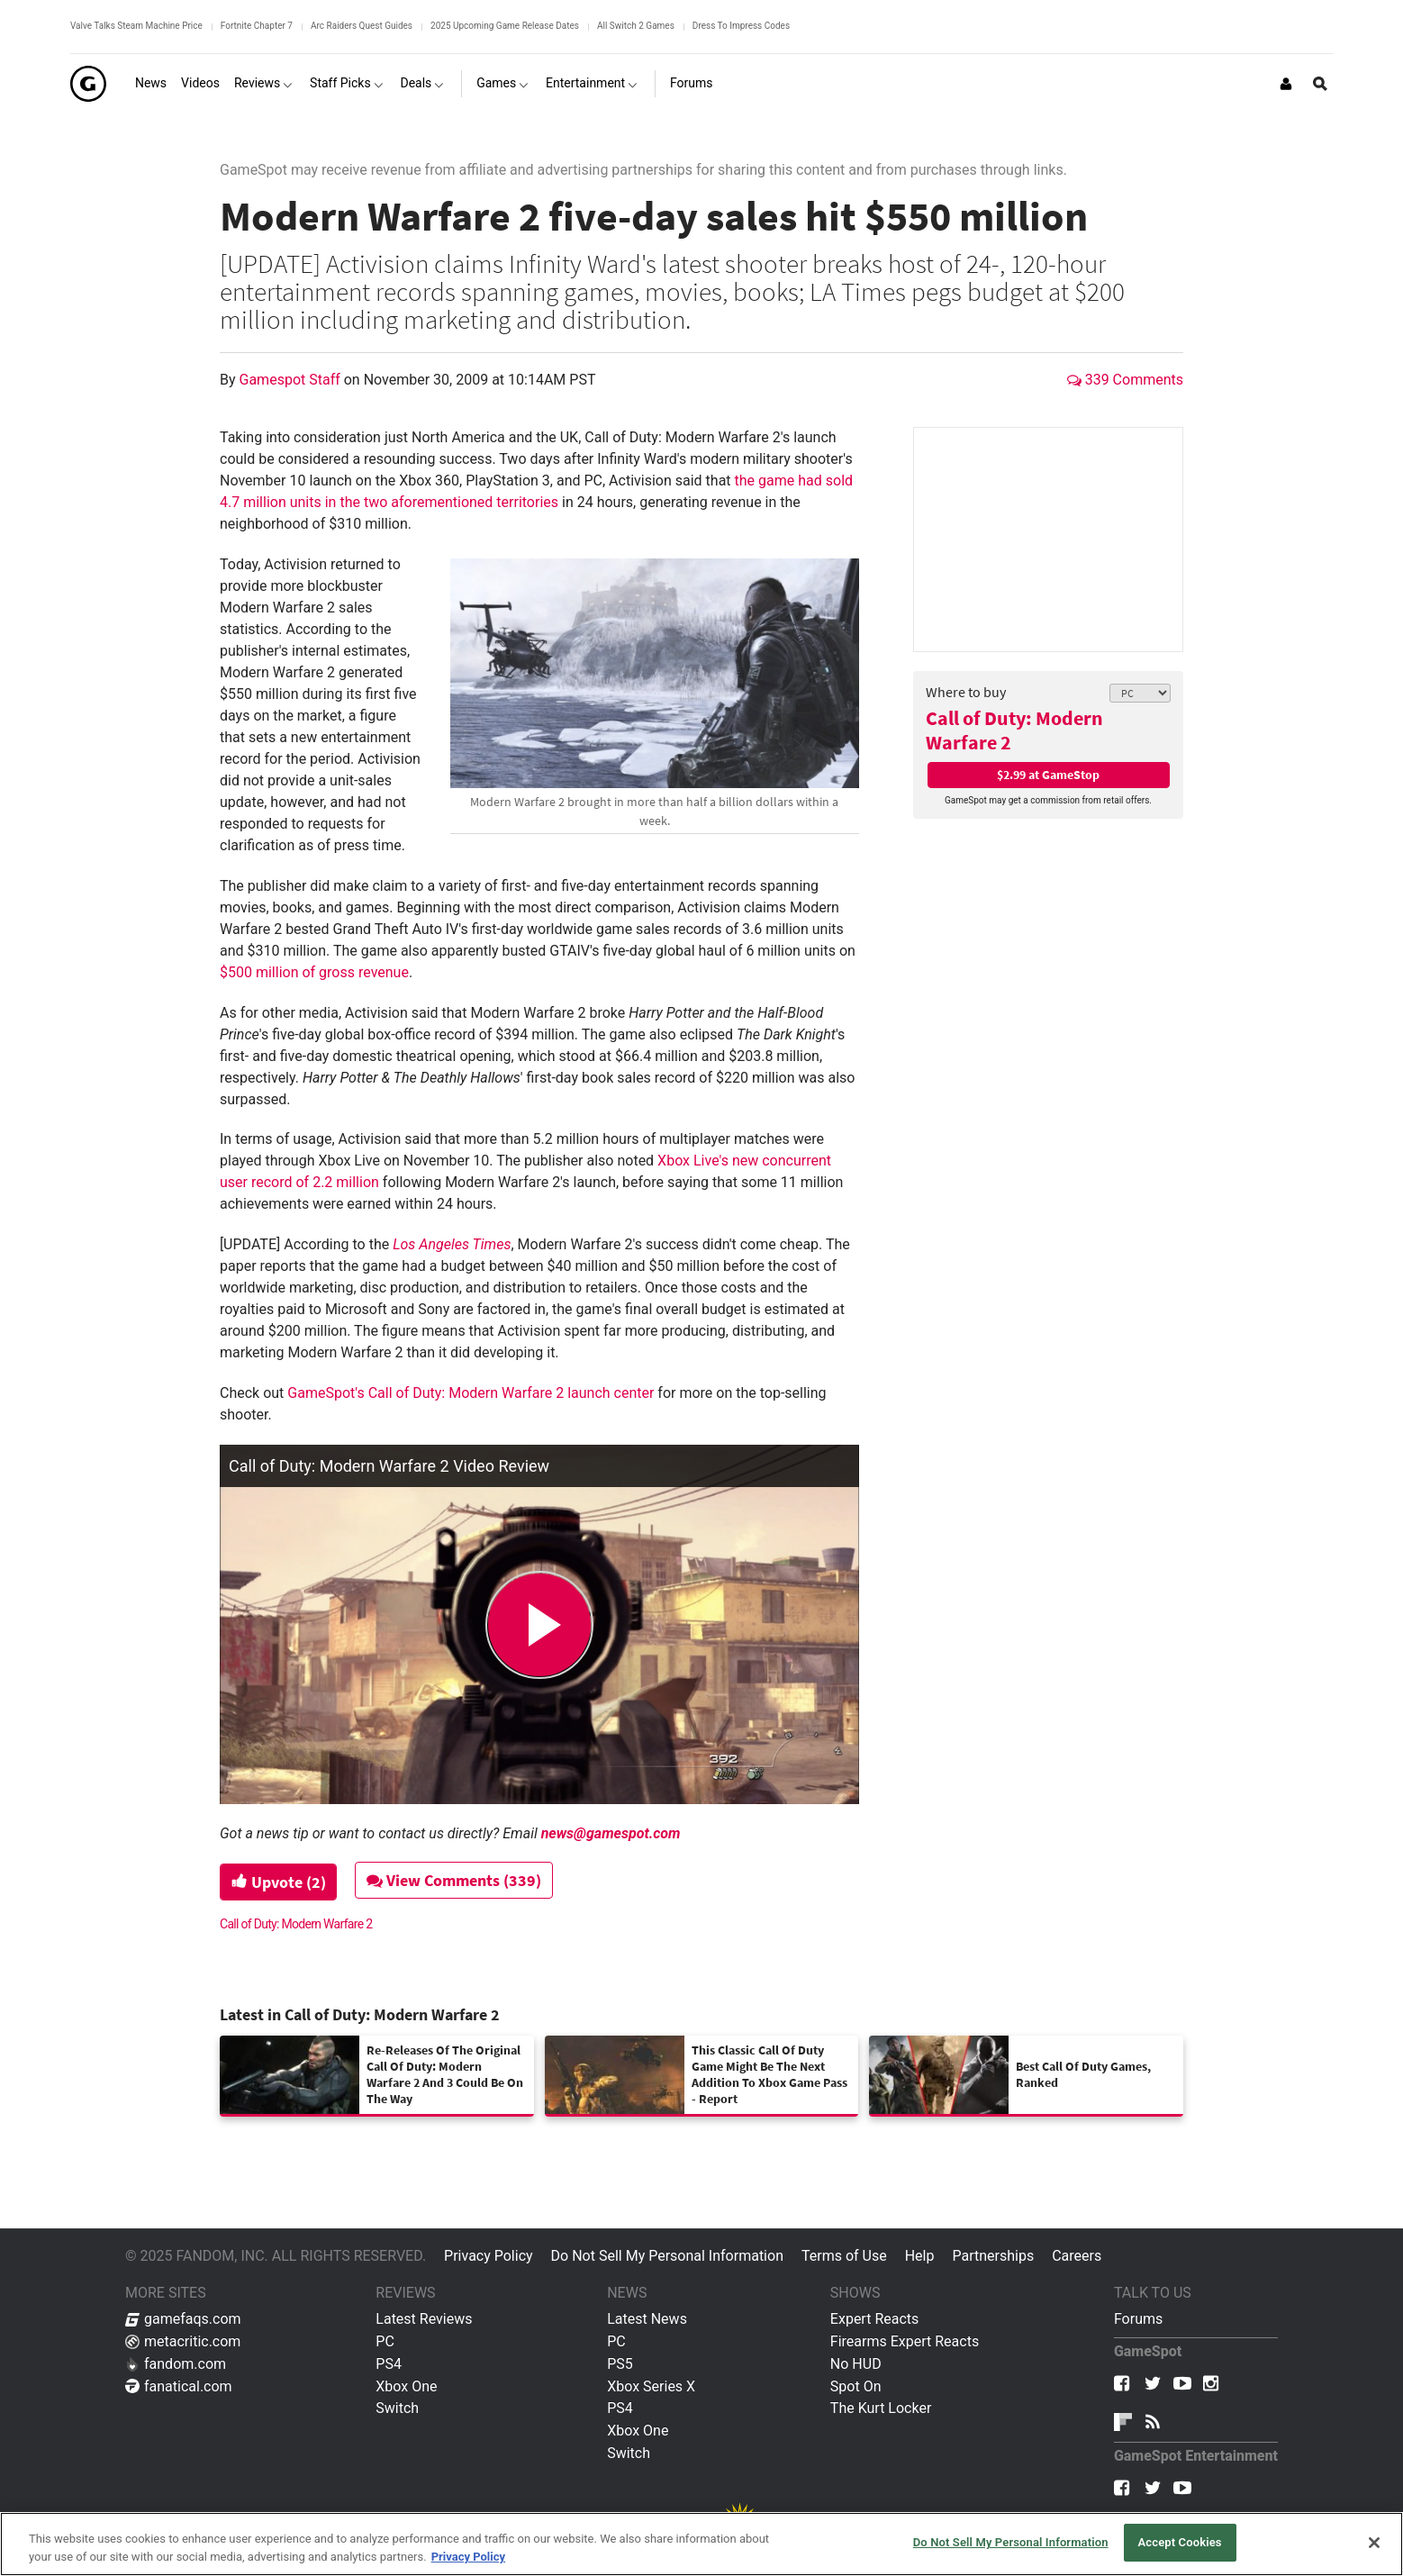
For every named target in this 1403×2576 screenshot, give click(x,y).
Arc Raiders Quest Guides (361, 26)
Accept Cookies (1180, 2542)
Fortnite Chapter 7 (257, 26)
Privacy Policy (488, 2255)
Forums (1138, 2318)
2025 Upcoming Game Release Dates (504, 26)
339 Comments (1125, 379)
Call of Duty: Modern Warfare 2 (1014, 730)
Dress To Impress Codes (741, 26)
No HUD (856, 2363)
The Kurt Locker (880, 2408)
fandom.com (175, 2363)
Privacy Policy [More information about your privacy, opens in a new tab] (468, 2556)
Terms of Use (844, 2255)
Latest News (647, 2318)
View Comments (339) (455, 1880)
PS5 (620, 2363)
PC (385, 2341)
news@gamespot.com (611, 1833)
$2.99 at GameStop (1048, 774)
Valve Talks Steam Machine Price (136, 26)
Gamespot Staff (292, 379)
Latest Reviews (424, 2318)
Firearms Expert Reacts (904, 2341)
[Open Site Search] (1320, 83)
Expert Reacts (874, 2318)
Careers (1076, 2255)
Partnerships (993, 2255)
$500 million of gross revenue (314, 972)
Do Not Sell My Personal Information (667, 2255)
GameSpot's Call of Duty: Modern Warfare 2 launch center (470, 1392)
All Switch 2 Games (635, 26)
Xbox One (406, 2386)
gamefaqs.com (183, 2318)
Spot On (856, 2386)
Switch (397, 2408)
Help (920, 2255)
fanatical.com (178, 2386)
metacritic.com (182, 2341)
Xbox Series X (651, 2386)
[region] (701, 2544)
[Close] (1374, 2542)
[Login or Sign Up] (1286, 83)
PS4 (389, 2363)
